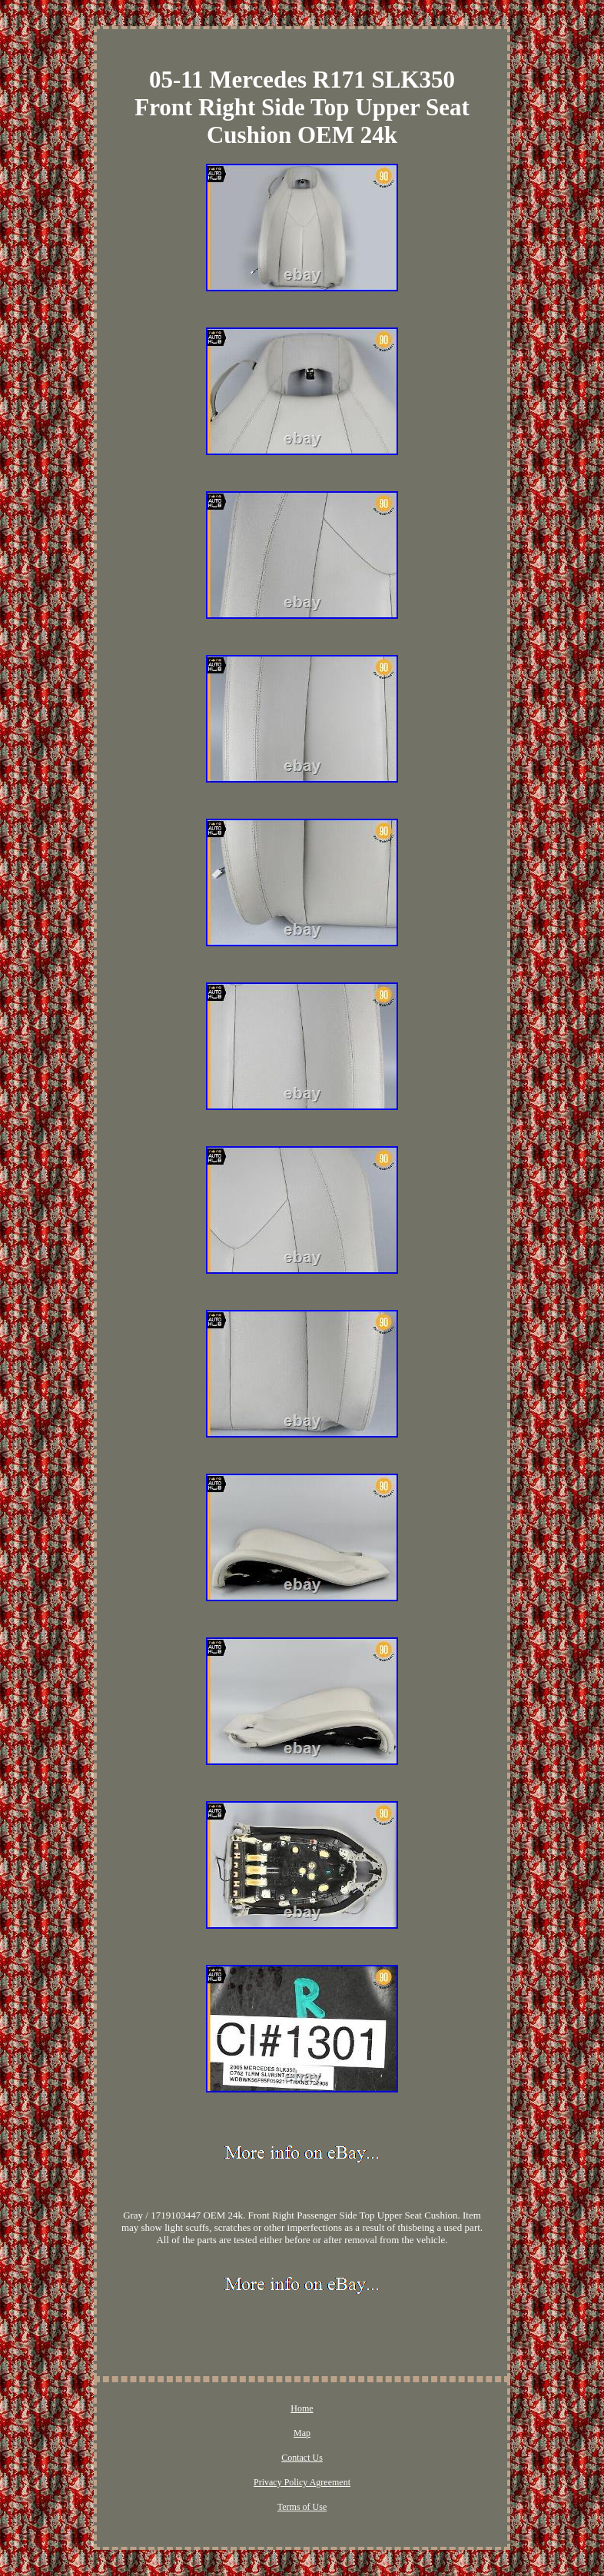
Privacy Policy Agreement (302, 2482)
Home (301, 2408)
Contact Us (302, 2457)
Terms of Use (302, 2506)
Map (302, 2433)
